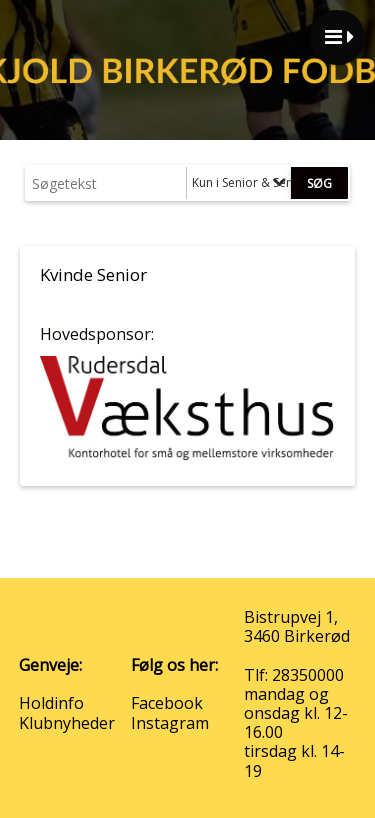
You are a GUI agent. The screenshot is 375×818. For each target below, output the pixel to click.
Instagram (170, 723)
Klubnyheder (67, 723)
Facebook (167, 703)
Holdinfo (51, 703)
